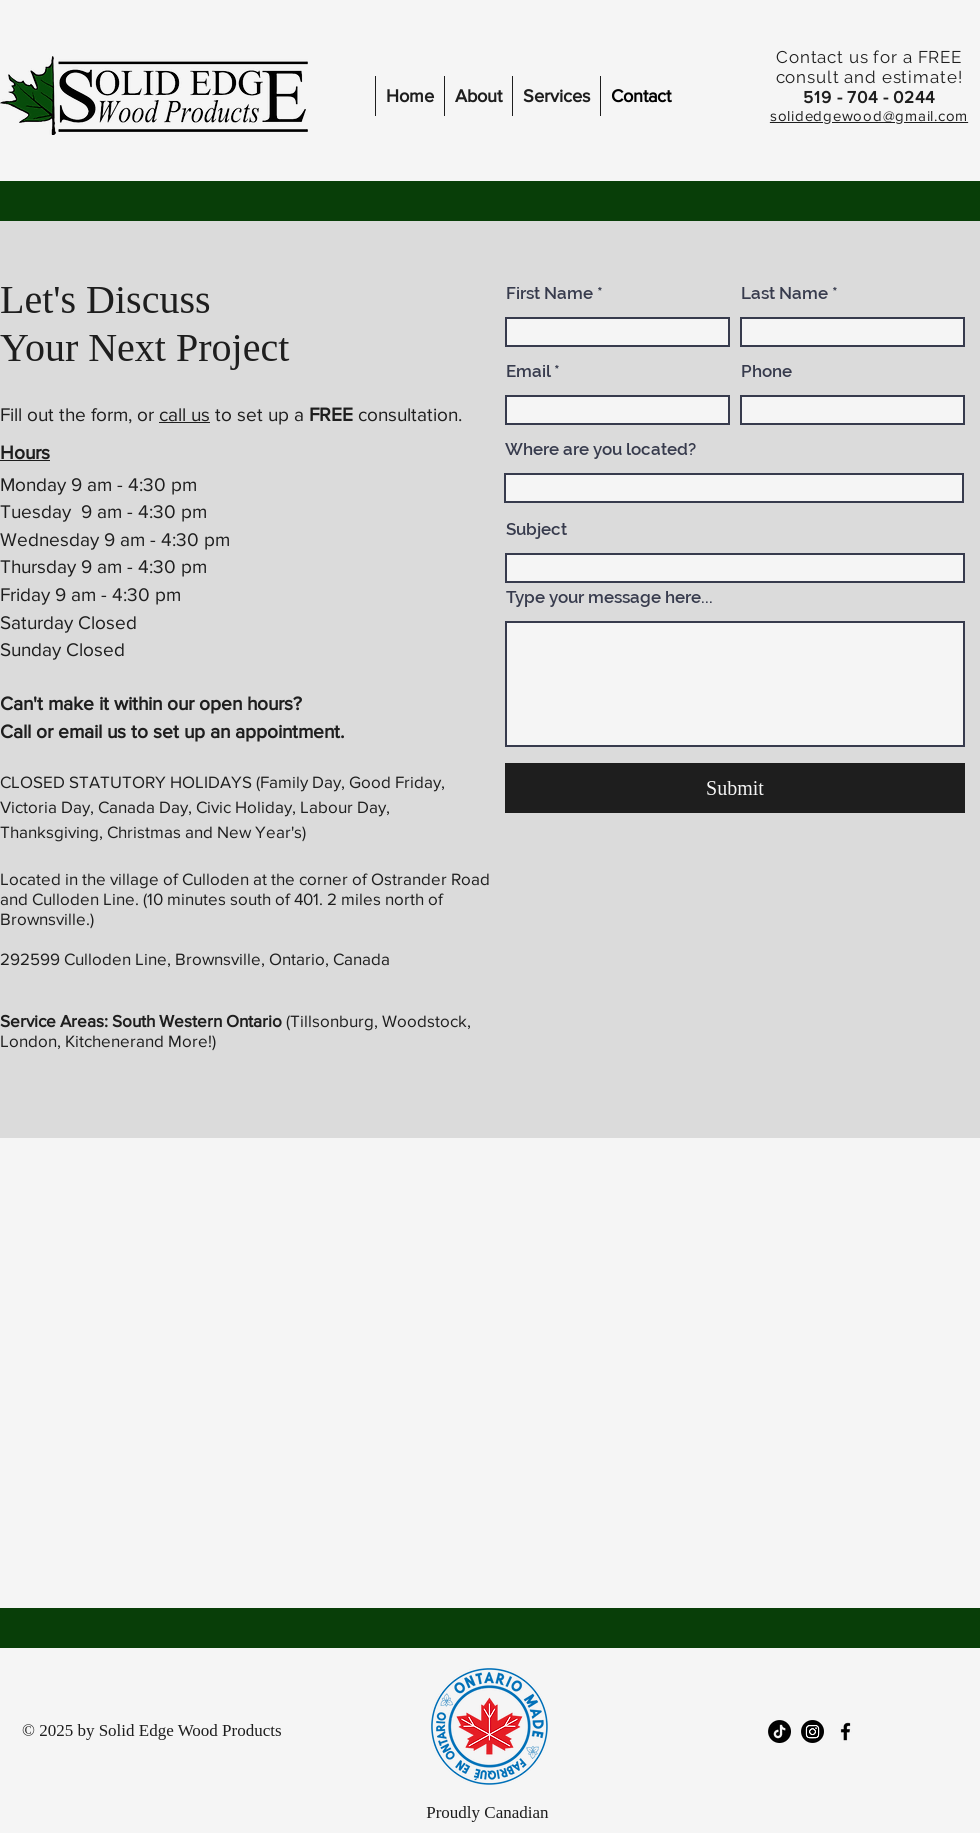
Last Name (784, 293)
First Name (549, 293)
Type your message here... (609, 597)
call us (184, 414)
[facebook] (845, 1731)
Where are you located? (600, 449)
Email (528, 371)
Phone (766, 371)
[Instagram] (812, 1731)
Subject (536, 529)
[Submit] (735, 788)
